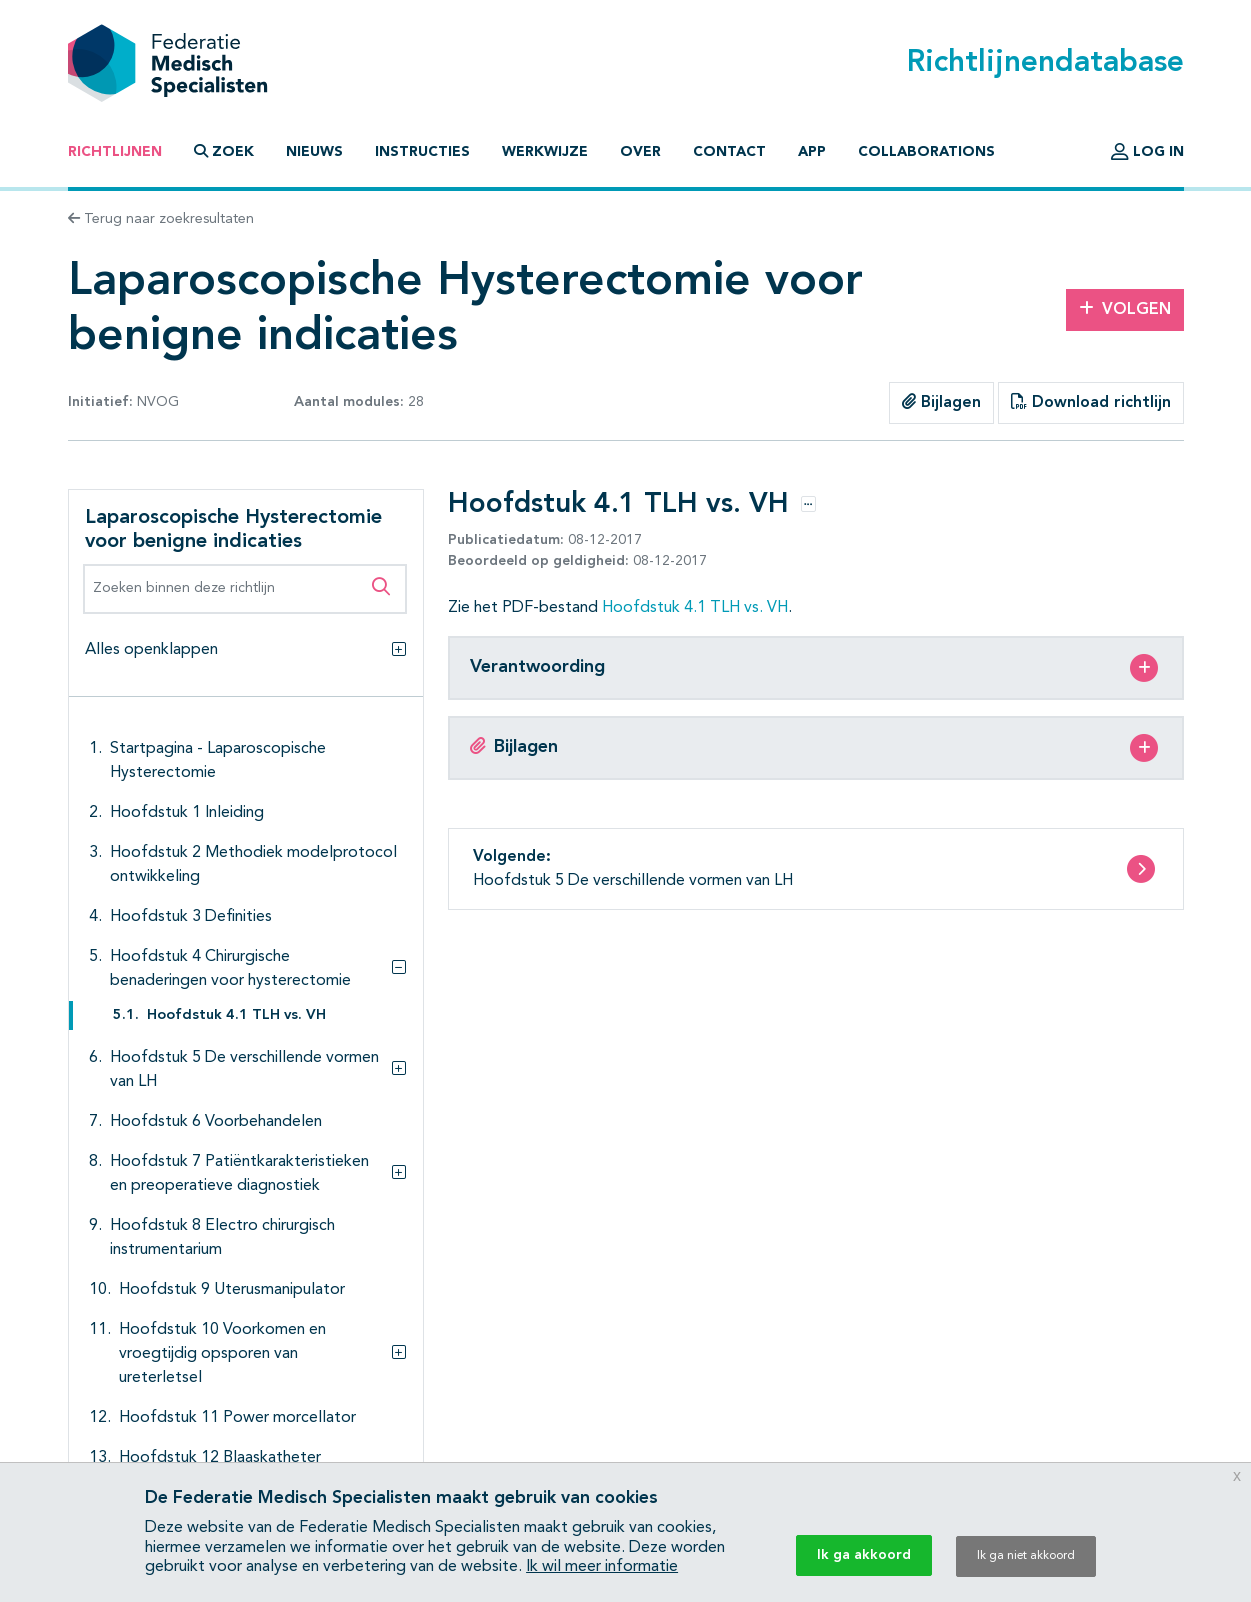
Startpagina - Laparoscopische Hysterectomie (218, 761)
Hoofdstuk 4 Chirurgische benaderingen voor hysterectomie (230, 969)
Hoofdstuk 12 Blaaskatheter (220, 1458)
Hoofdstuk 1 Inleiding (187, 813)
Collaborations (926, 152)
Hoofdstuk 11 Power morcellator (237, 1418)
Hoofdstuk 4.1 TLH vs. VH (236, 1015)
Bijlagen (941, 402)
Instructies (422, 152)
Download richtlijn (1091, 402)
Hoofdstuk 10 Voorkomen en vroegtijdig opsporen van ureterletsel (222, 1354)
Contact (729, 152)
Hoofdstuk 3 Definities (191, 917)
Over (640, 152)
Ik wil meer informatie (602, 1567)
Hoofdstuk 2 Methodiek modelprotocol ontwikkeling (253, 865)
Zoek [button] (224, 151)
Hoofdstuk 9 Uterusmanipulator (232, 1290)
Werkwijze (545, 152)
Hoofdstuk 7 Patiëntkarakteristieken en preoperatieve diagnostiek (239, 1174)
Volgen (1125, 309)
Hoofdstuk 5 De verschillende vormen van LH (244, 1070)
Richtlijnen (115, 152)
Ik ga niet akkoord (1026, 1556)
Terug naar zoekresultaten (161, 219)
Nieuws (314, 152)
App (812, 152)
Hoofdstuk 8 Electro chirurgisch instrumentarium (222, 1238)
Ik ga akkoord (864, 1555)
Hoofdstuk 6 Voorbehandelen (216, 1122)
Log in (1147, 152)
